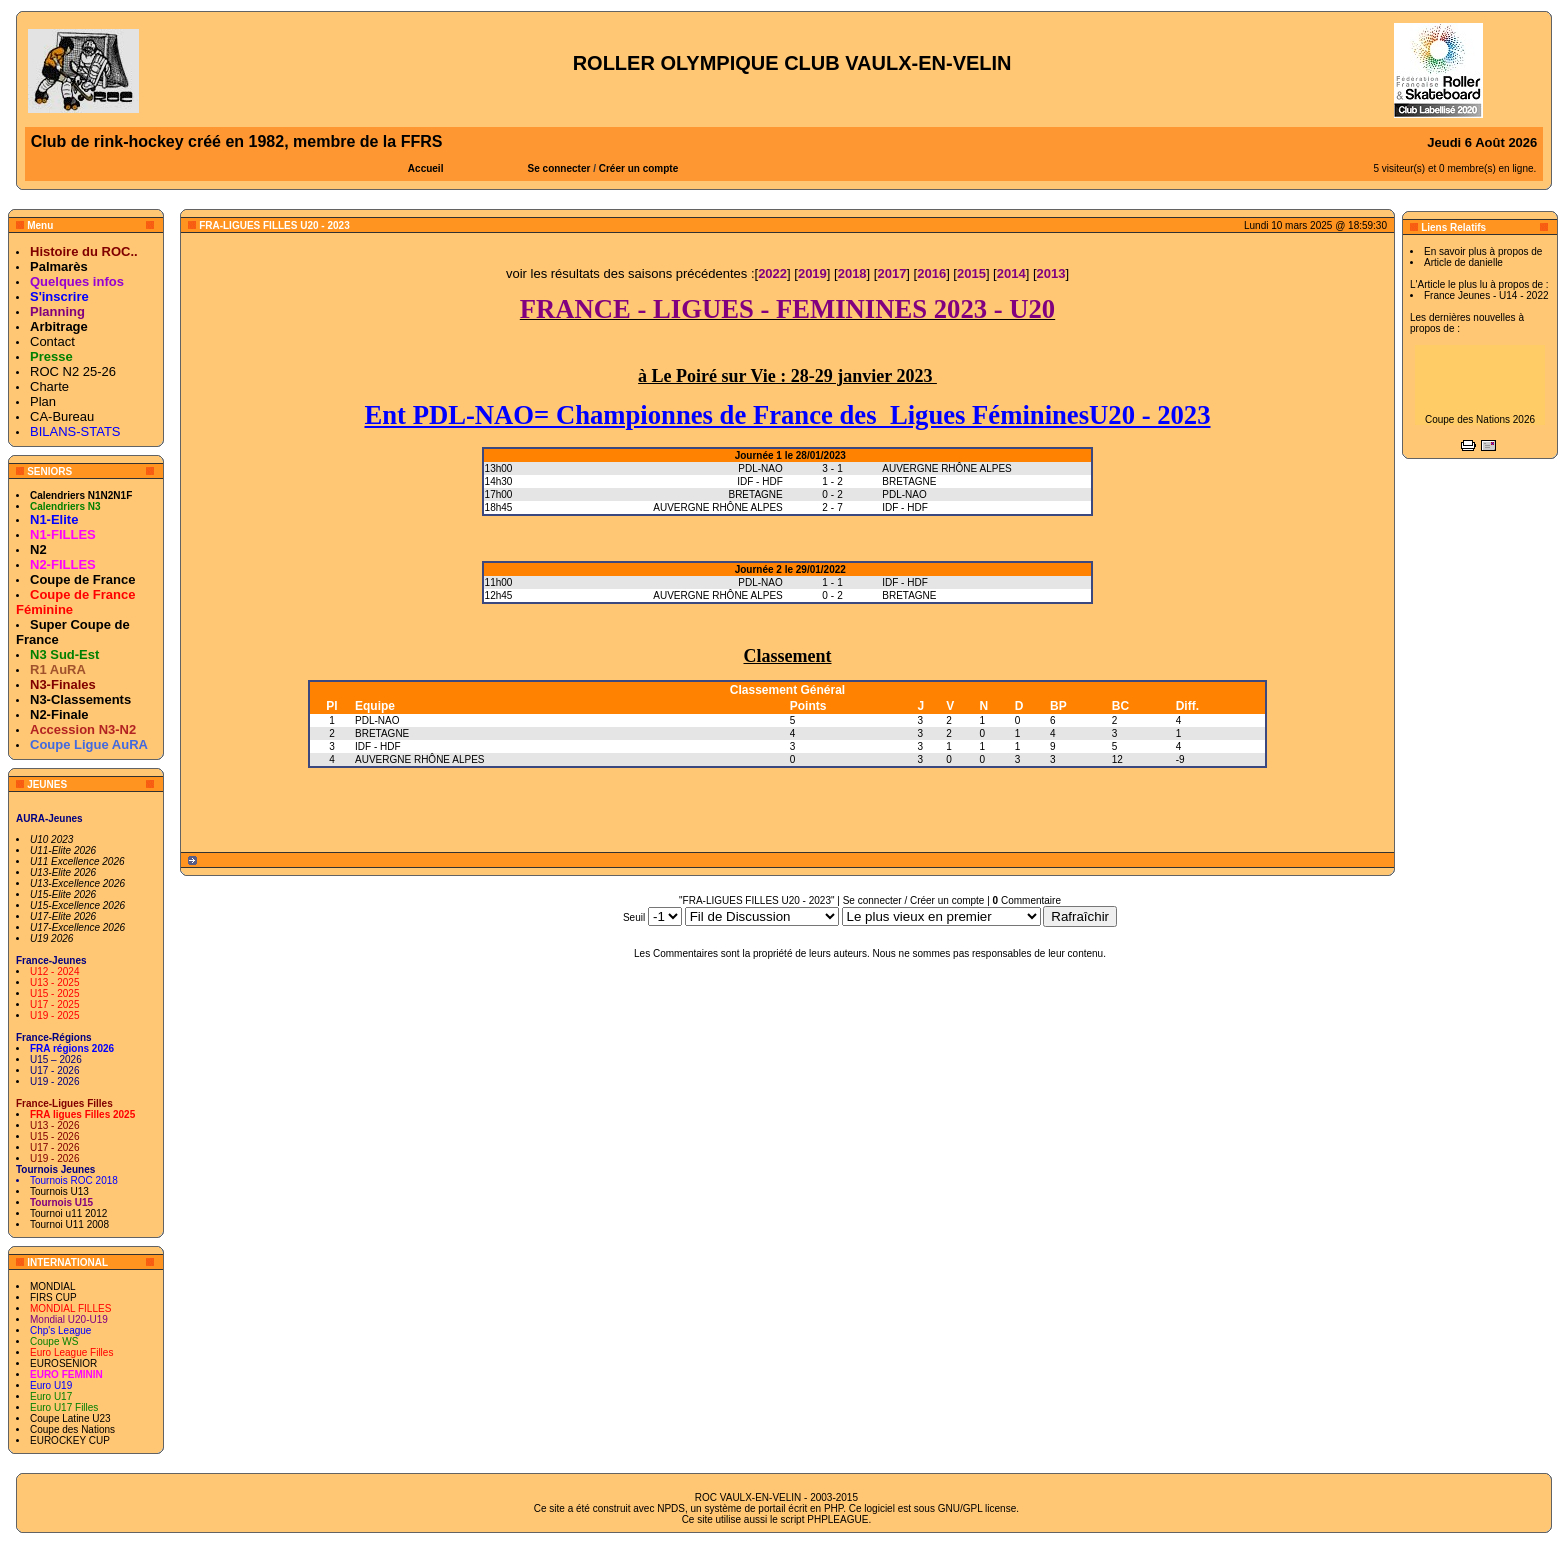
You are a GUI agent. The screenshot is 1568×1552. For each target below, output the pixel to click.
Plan (43, 401)
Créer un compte (638, 168)
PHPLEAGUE (837, 1519)
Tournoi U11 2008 (69, 1224)
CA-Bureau (62, 416)
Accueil (426, 168)
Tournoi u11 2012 (68, 1213)
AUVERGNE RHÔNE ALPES (419, 759)
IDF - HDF (378, 746)
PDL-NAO (377, 720)
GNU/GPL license (977, 1508)
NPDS (671, 1508)
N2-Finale (59, 714)
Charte (49, 386)
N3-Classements (80, 699)
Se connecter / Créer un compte (914, 900)
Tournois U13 (59, 1191)
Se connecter (559, 168)
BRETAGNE (382, 733)
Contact (52, 341)
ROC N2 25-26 (73, 371)
